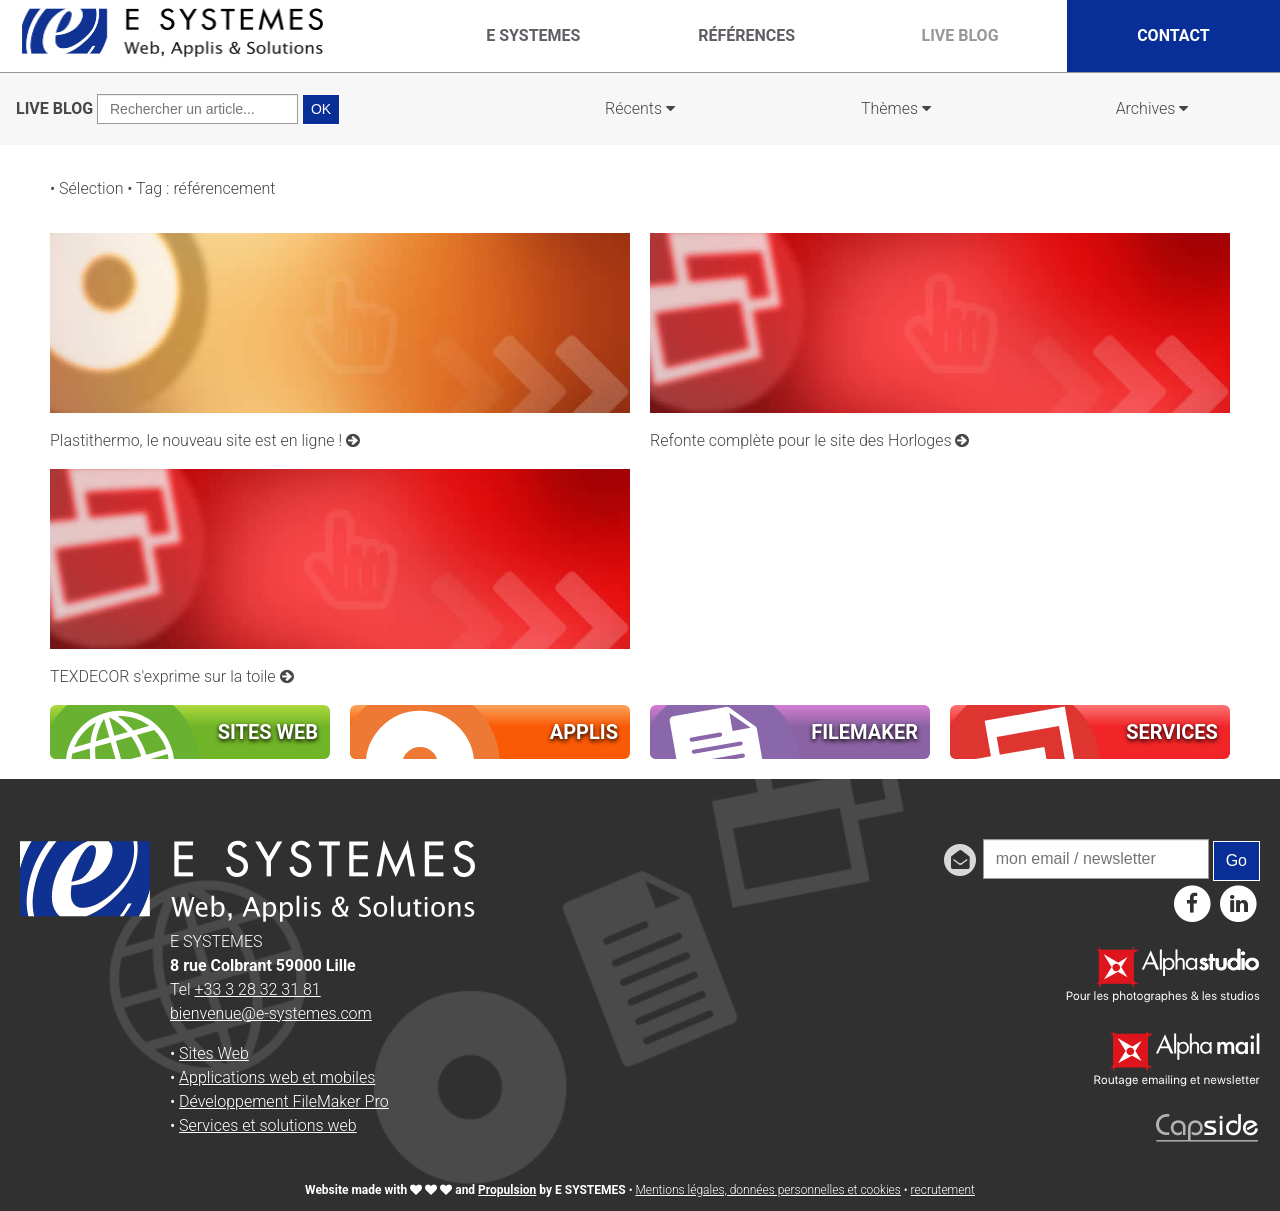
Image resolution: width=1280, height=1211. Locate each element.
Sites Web (214, 1053)
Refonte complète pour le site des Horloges (810, 440)
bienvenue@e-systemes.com (271, 1013)
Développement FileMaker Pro (284, 1101)
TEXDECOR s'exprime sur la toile (172, 676)
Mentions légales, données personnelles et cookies (767, 1190)
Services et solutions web (268, 1125)
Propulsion (507, 1190)
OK (321, 109)
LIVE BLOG (54, 108)
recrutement (943, 1190)
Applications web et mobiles (277, 1077)
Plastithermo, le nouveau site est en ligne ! (205, 440)
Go (1236, 860)
